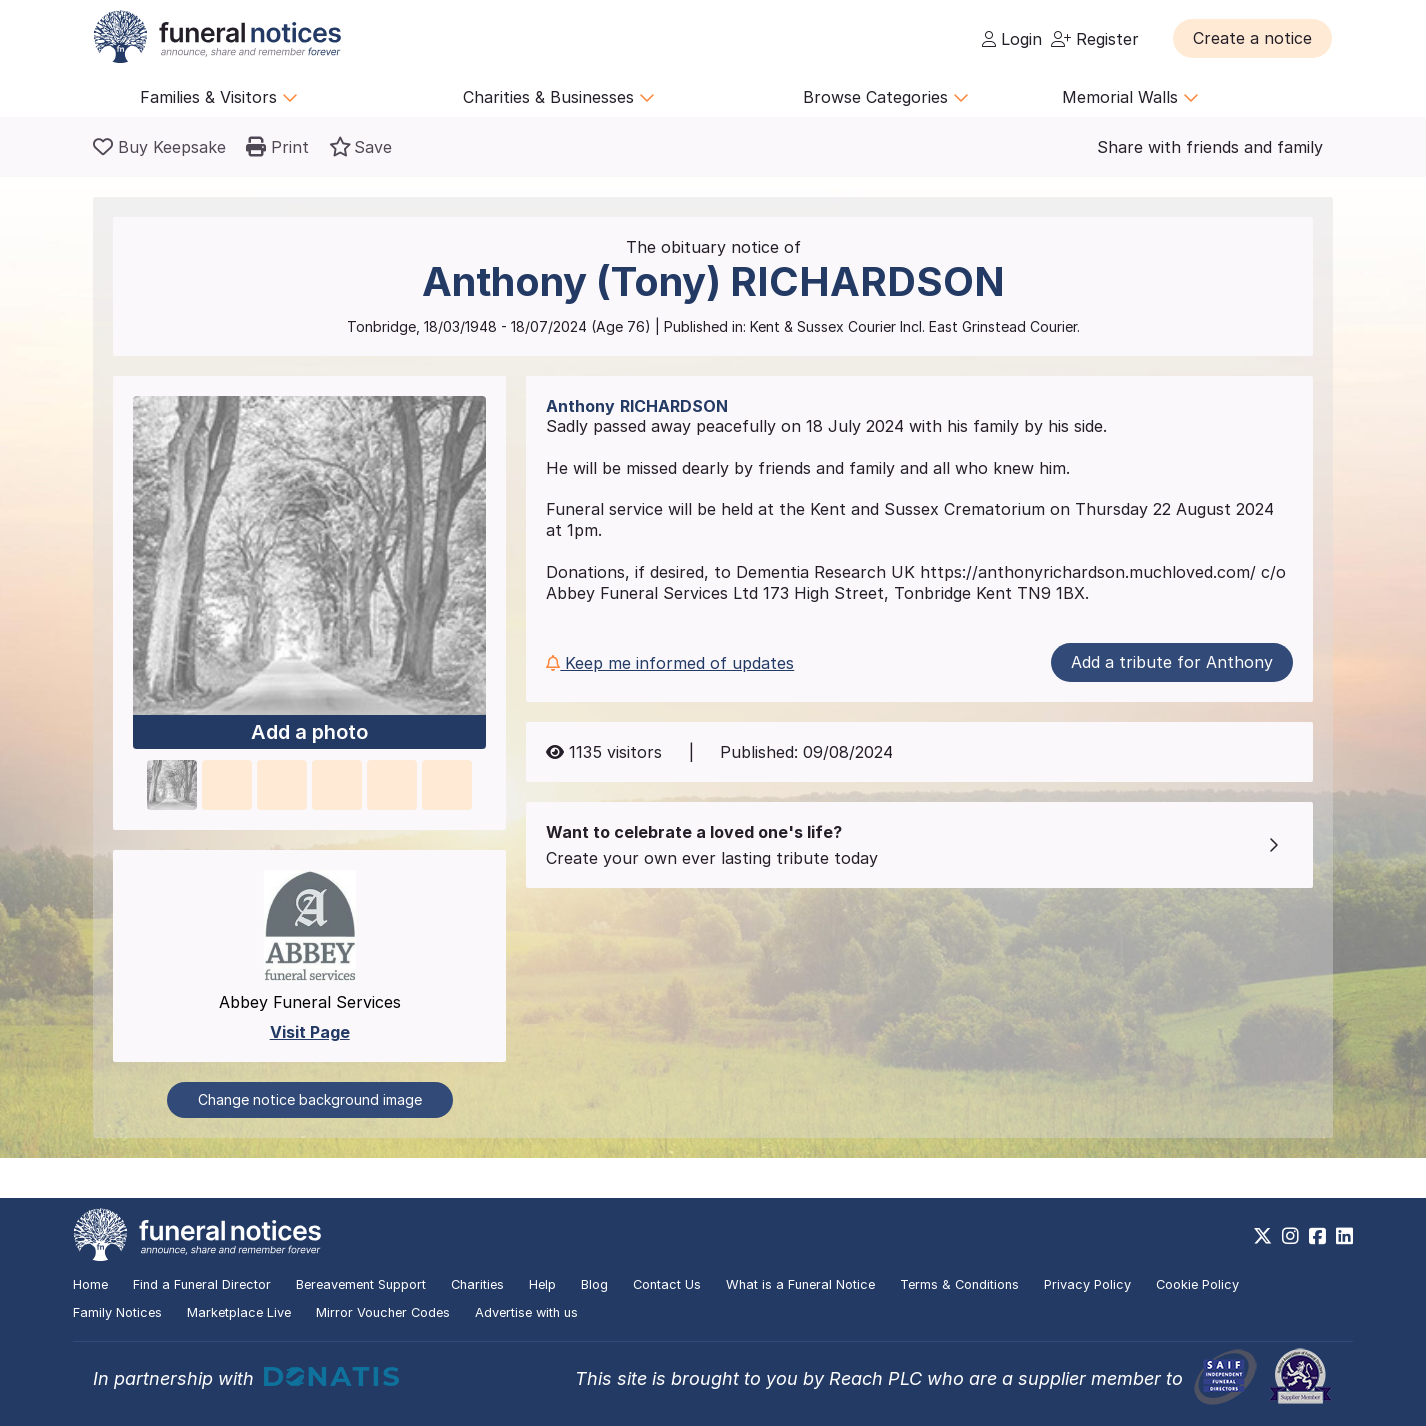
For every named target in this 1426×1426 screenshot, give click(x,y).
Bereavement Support (361, 1284)
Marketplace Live (239, 1312)
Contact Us (667, 1284)
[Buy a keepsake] (159, 147)
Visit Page (310, 1032)
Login (1012, 39)
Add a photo (309, 733)
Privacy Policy (1087, 1284)
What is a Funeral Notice (800, 1284)
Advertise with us (526, 1312)
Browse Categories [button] (886, 97)
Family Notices (117, 1312)
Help (542, 1284)
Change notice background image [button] (310, 1099)
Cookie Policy (1197, 1284)
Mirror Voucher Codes (383, 1312)
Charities (477, 1284)
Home (90, 1284)
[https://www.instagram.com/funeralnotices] (1290, 1236)
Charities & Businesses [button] (559, 97)
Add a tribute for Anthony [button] (1172, 662)
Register (1095, 39)
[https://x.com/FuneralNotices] (1262, 1236)
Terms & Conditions (959, 1284)
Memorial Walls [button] (1130, 97)
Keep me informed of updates (670, 663)
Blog (594, 1284)
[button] (1252, 38)
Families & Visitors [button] (219, 97)
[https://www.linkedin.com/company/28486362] (1344, 1236)
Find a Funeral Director (202, 1284)
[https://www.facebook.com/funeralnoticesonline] (1317, 1236)
